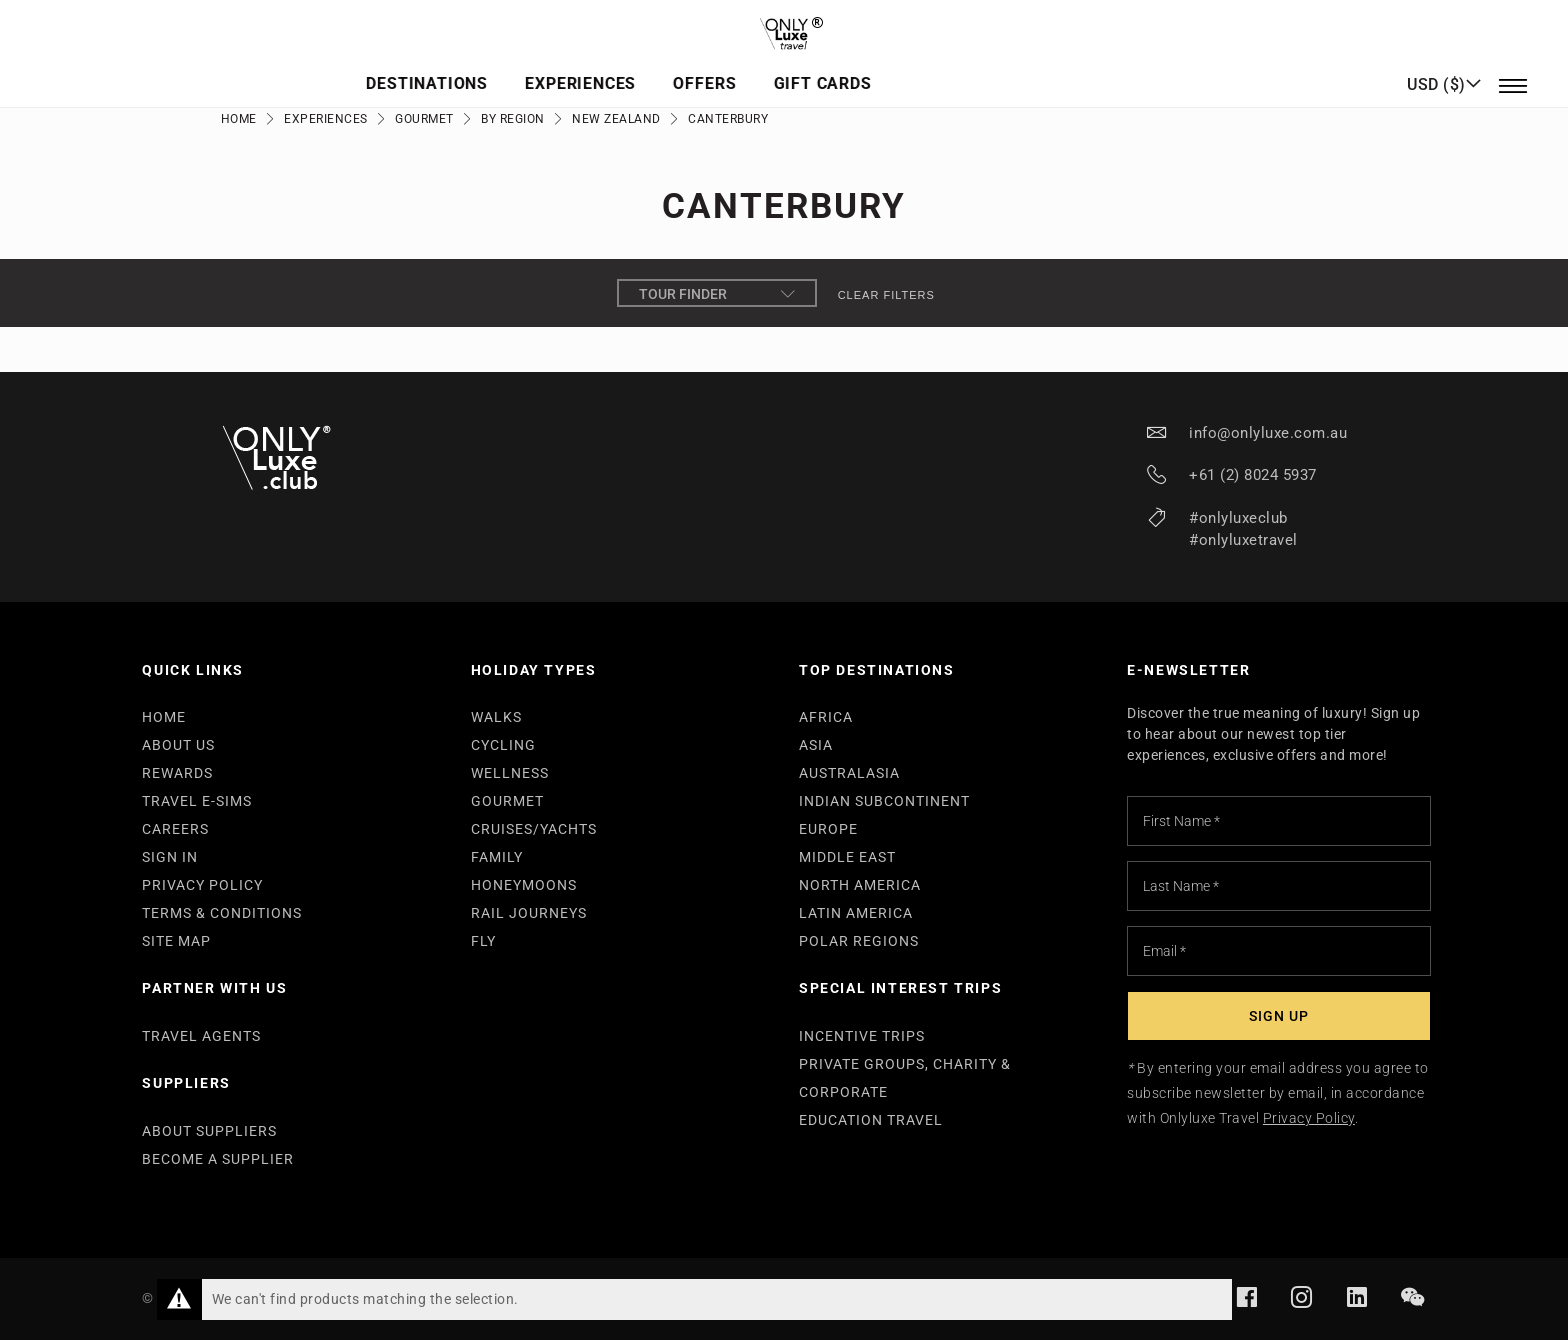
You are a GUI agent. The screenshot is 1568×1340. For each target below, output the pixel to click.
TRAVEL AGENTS (201, 1036)
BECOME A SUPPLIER (218, 1159)
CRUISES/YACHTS (534, 829)
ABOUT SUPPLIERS (209, 1131)
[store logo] (784, 25)
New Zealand (616, 119)
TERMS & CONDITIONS (222, 913)
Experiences (749, 65)
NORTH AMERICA (860, 885)
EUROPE (828, 829)
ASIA (816, 745)
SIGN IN (170, 857)
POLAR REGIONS (859, 941)
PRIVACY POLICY (202, 885)
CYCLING (503, 745)
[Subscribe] (1279, 1016)
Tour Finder (717, 294)
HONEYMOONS (524, 885)
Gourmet (424, 119)
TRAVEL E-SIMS (197, 801)
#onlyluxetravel (1243, 540)
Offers (868, 65)
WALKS (496, 717)
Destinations (601, 65)
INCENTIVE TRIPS (862, 1036)
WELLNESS (510, 773)
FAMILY (497, 857)
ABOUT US (178, 745)
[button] (1444, 65)
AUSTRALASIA (849, 773)
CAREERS (175, 829)
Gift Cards (980, 65)
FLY (483, 941)
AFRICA (826, 717)
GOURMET (507, 801)
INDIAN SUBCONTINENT (884, 801)
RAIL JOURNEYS (529, 913)
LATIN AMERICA (856, 913)
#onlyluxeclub (1238, 518)
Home (239, 119)
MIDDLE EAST (847, 857)
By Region (513, 119)
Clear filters (886, 295)
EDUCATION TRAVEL (871, 1120)
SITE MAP (176, 941)
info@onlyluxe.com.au (1268, 433)
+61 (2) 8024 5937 (1253, 475)
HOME (164, 717)
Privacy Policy (1309, 1118)
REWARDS (177, 773)
